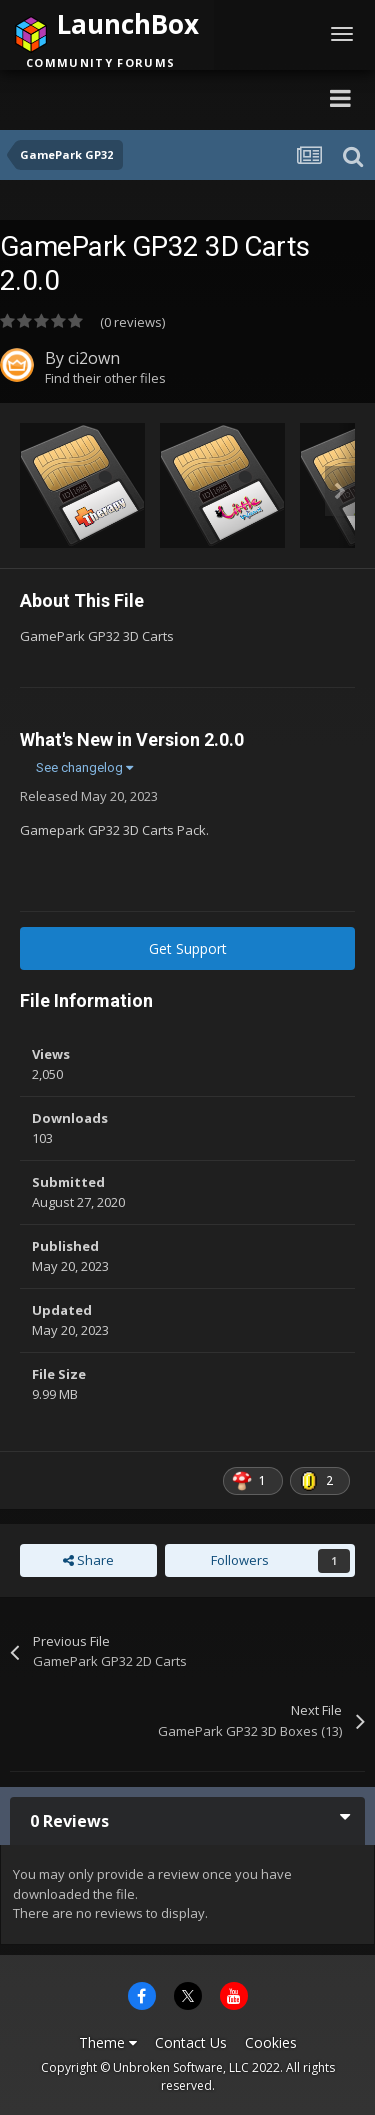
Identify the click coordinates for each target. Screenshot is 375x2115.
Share (88, 1560)
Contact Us (191, 2042)
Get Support (188, 948)
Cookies (271, 2042)
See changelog (84, 767)
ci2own (94, 358)
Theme (108, 2042)
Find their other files (105, 378)
